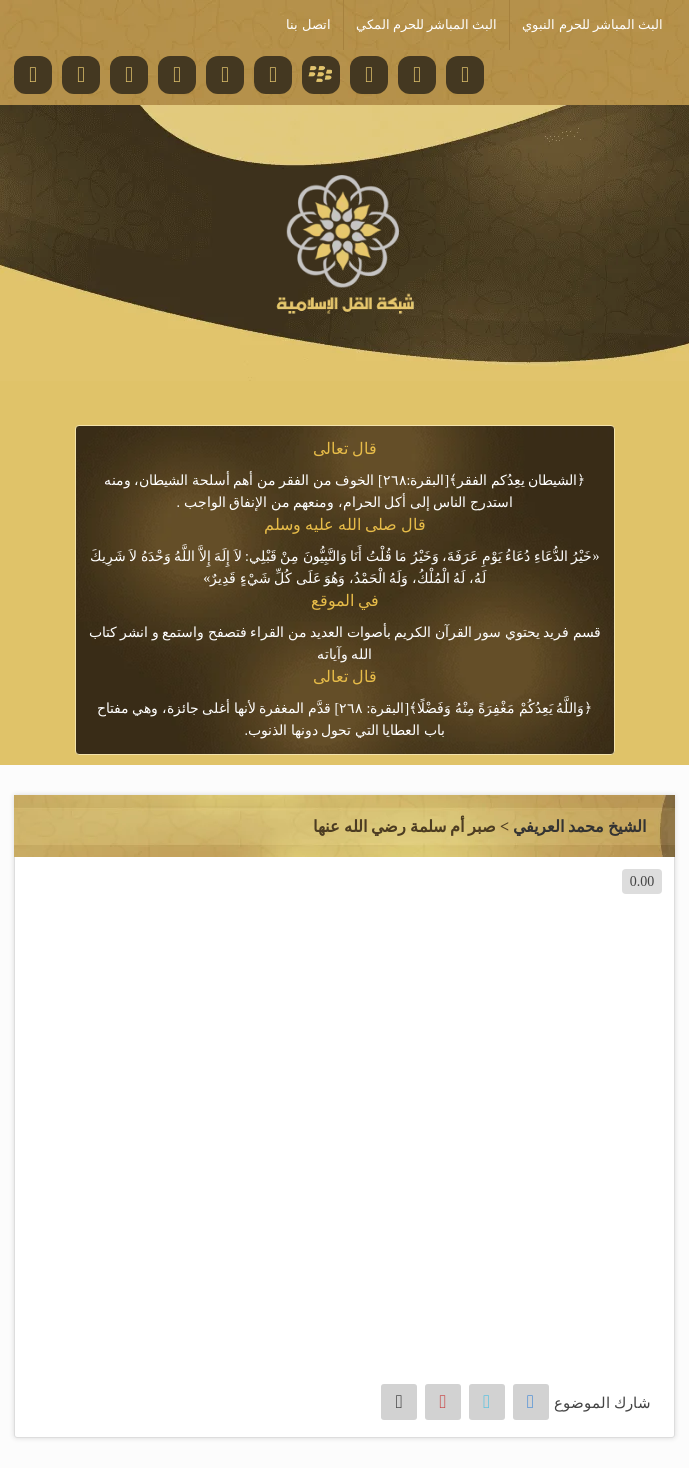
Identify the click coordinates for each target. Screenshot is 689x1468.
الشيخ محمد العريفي (579, 826)
